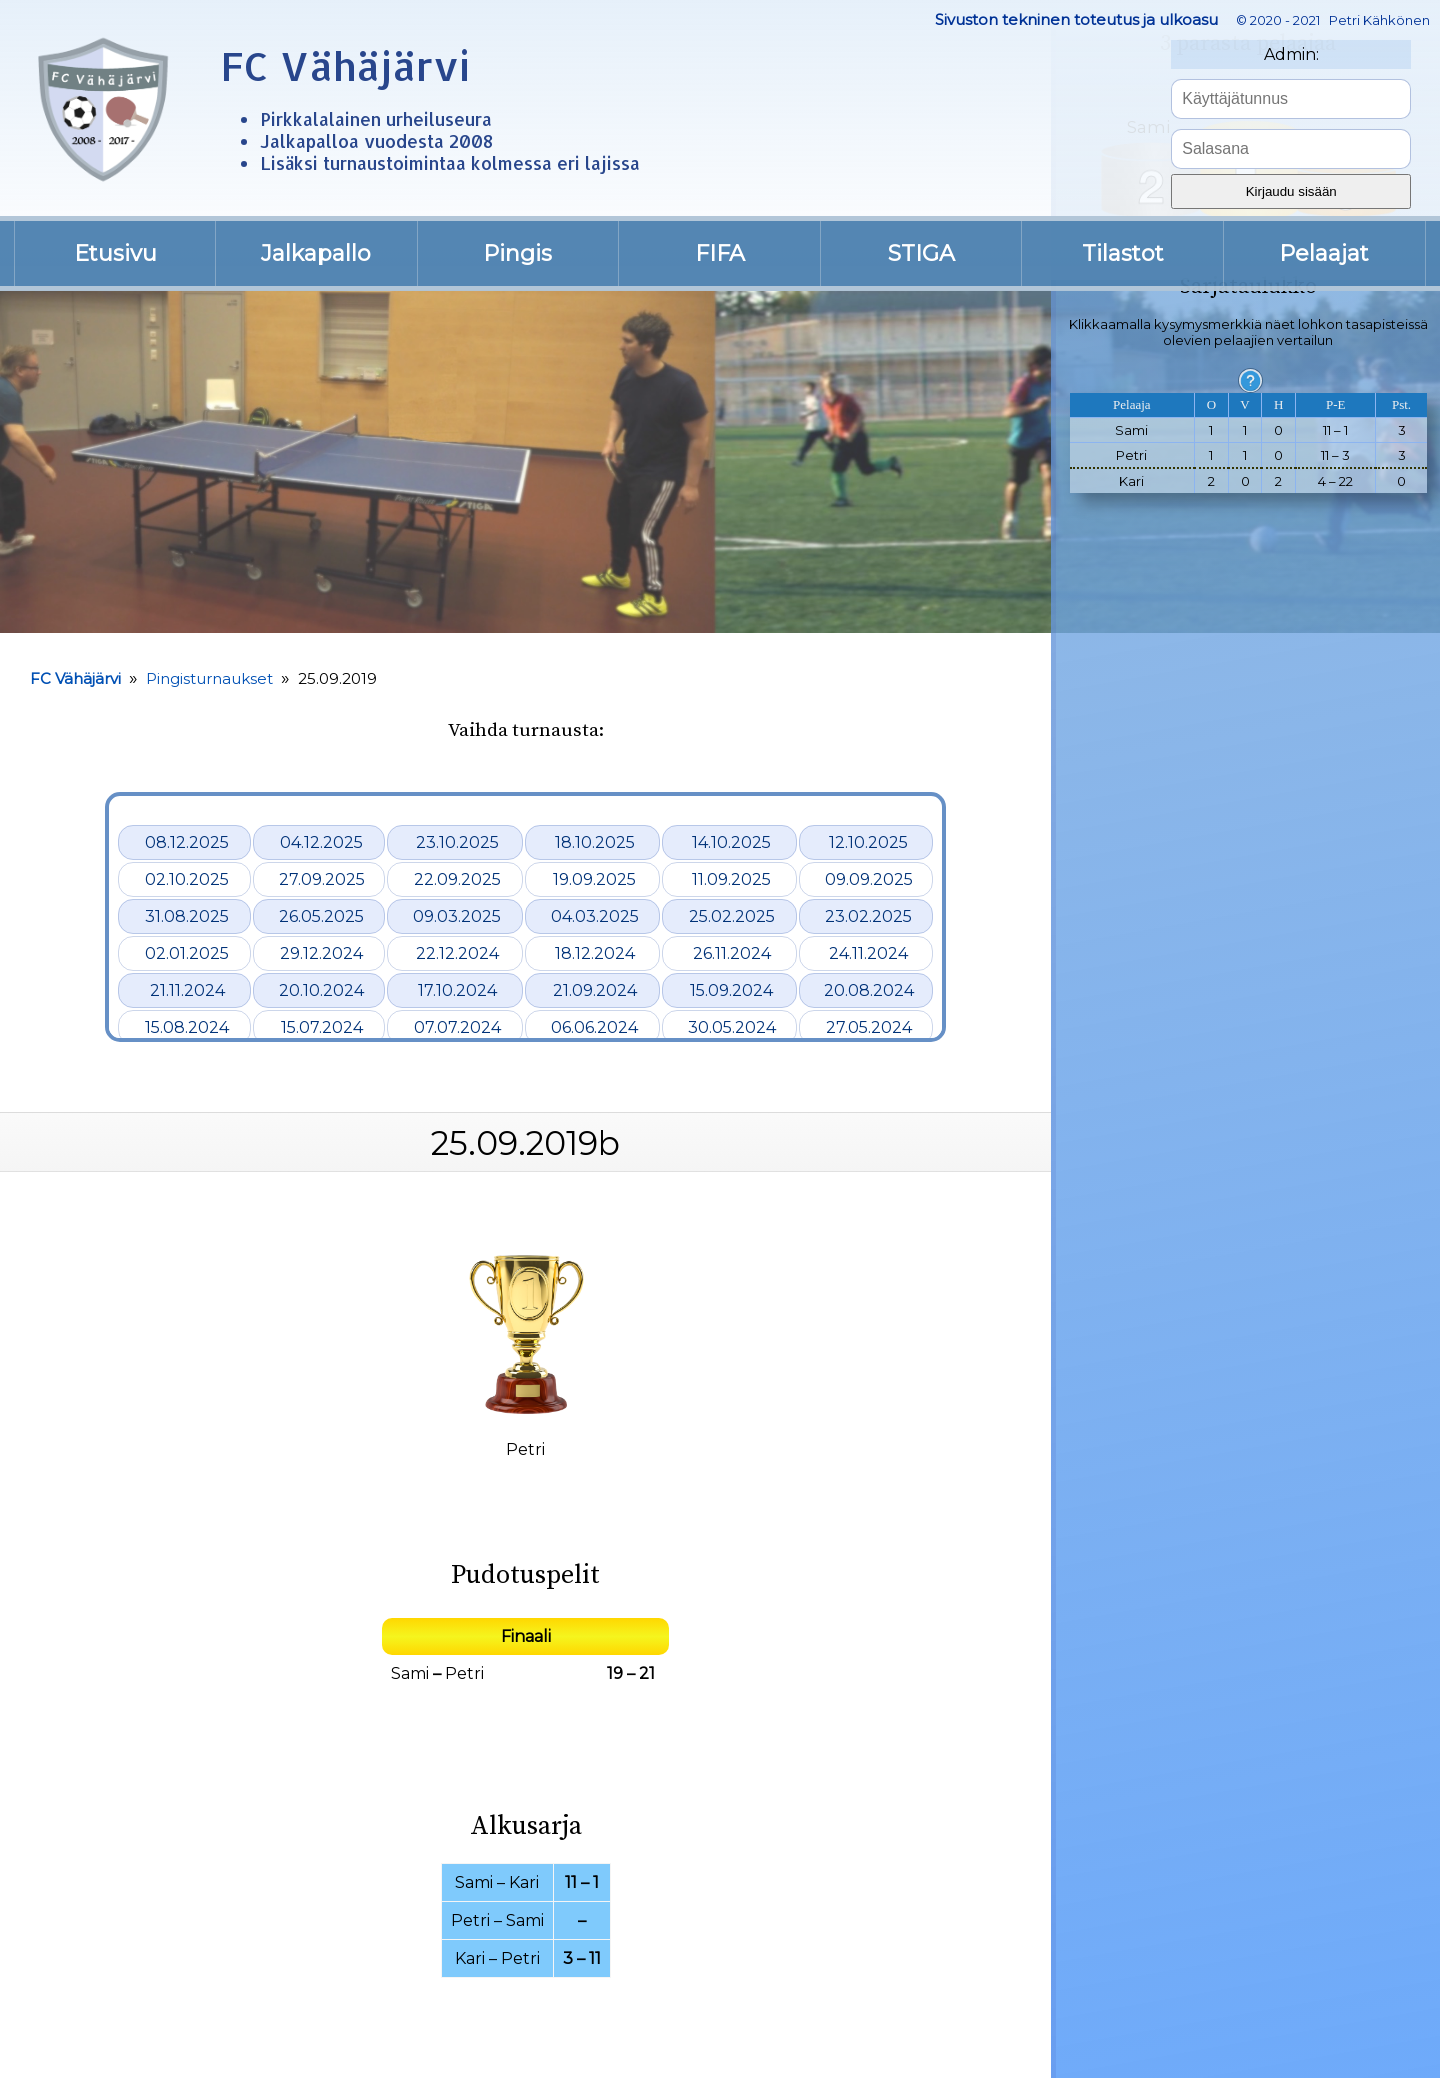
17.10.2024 (457, 990)
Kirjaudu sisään (1291, 191)
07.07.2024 (457, 1027)
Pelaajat (1324, 253)
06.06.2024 (594, 1027)
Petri (464, 1673)
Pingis (517, 253)
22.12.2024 (457, 953)
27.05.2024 (869, 1027)
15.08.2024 (187, 1027)
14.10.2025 (731, 842)
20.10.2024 (321, 990)
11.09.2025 (731, 879)
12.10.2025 (868, 842)
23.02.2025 (868, 916)
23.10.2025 (457, 842)
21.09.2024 (595, 990)
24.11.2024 (868, 953)
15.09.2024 (731, 990)
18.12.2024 (595, 953)
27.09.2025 (322, 879)
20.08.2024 (869, 990)
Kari (524, 1882)
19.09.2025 (594, 879)
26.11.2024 (732, 953)
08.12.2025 (187, 842)
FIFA (720, 253)
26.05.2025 (321, 916)
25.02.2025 (732, 916)
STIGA (921, 253)
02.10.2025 (187, 879)
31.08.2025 (187, 916)
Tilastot (1123, 253)
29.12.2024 (321, 953)
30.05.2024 (732, 1027)
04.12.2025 (321, 842)
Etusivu (115, 253)
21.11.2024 (187, 990)
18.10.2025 (595, 842)
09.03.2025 (457, 916)
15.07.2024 (322, 1027)
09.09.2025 (869, 879)
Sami (410, 1673)
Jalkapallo (316, 253)
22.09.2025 (457, 879)
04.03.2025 (595, 916)
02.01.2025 (187, 953)
